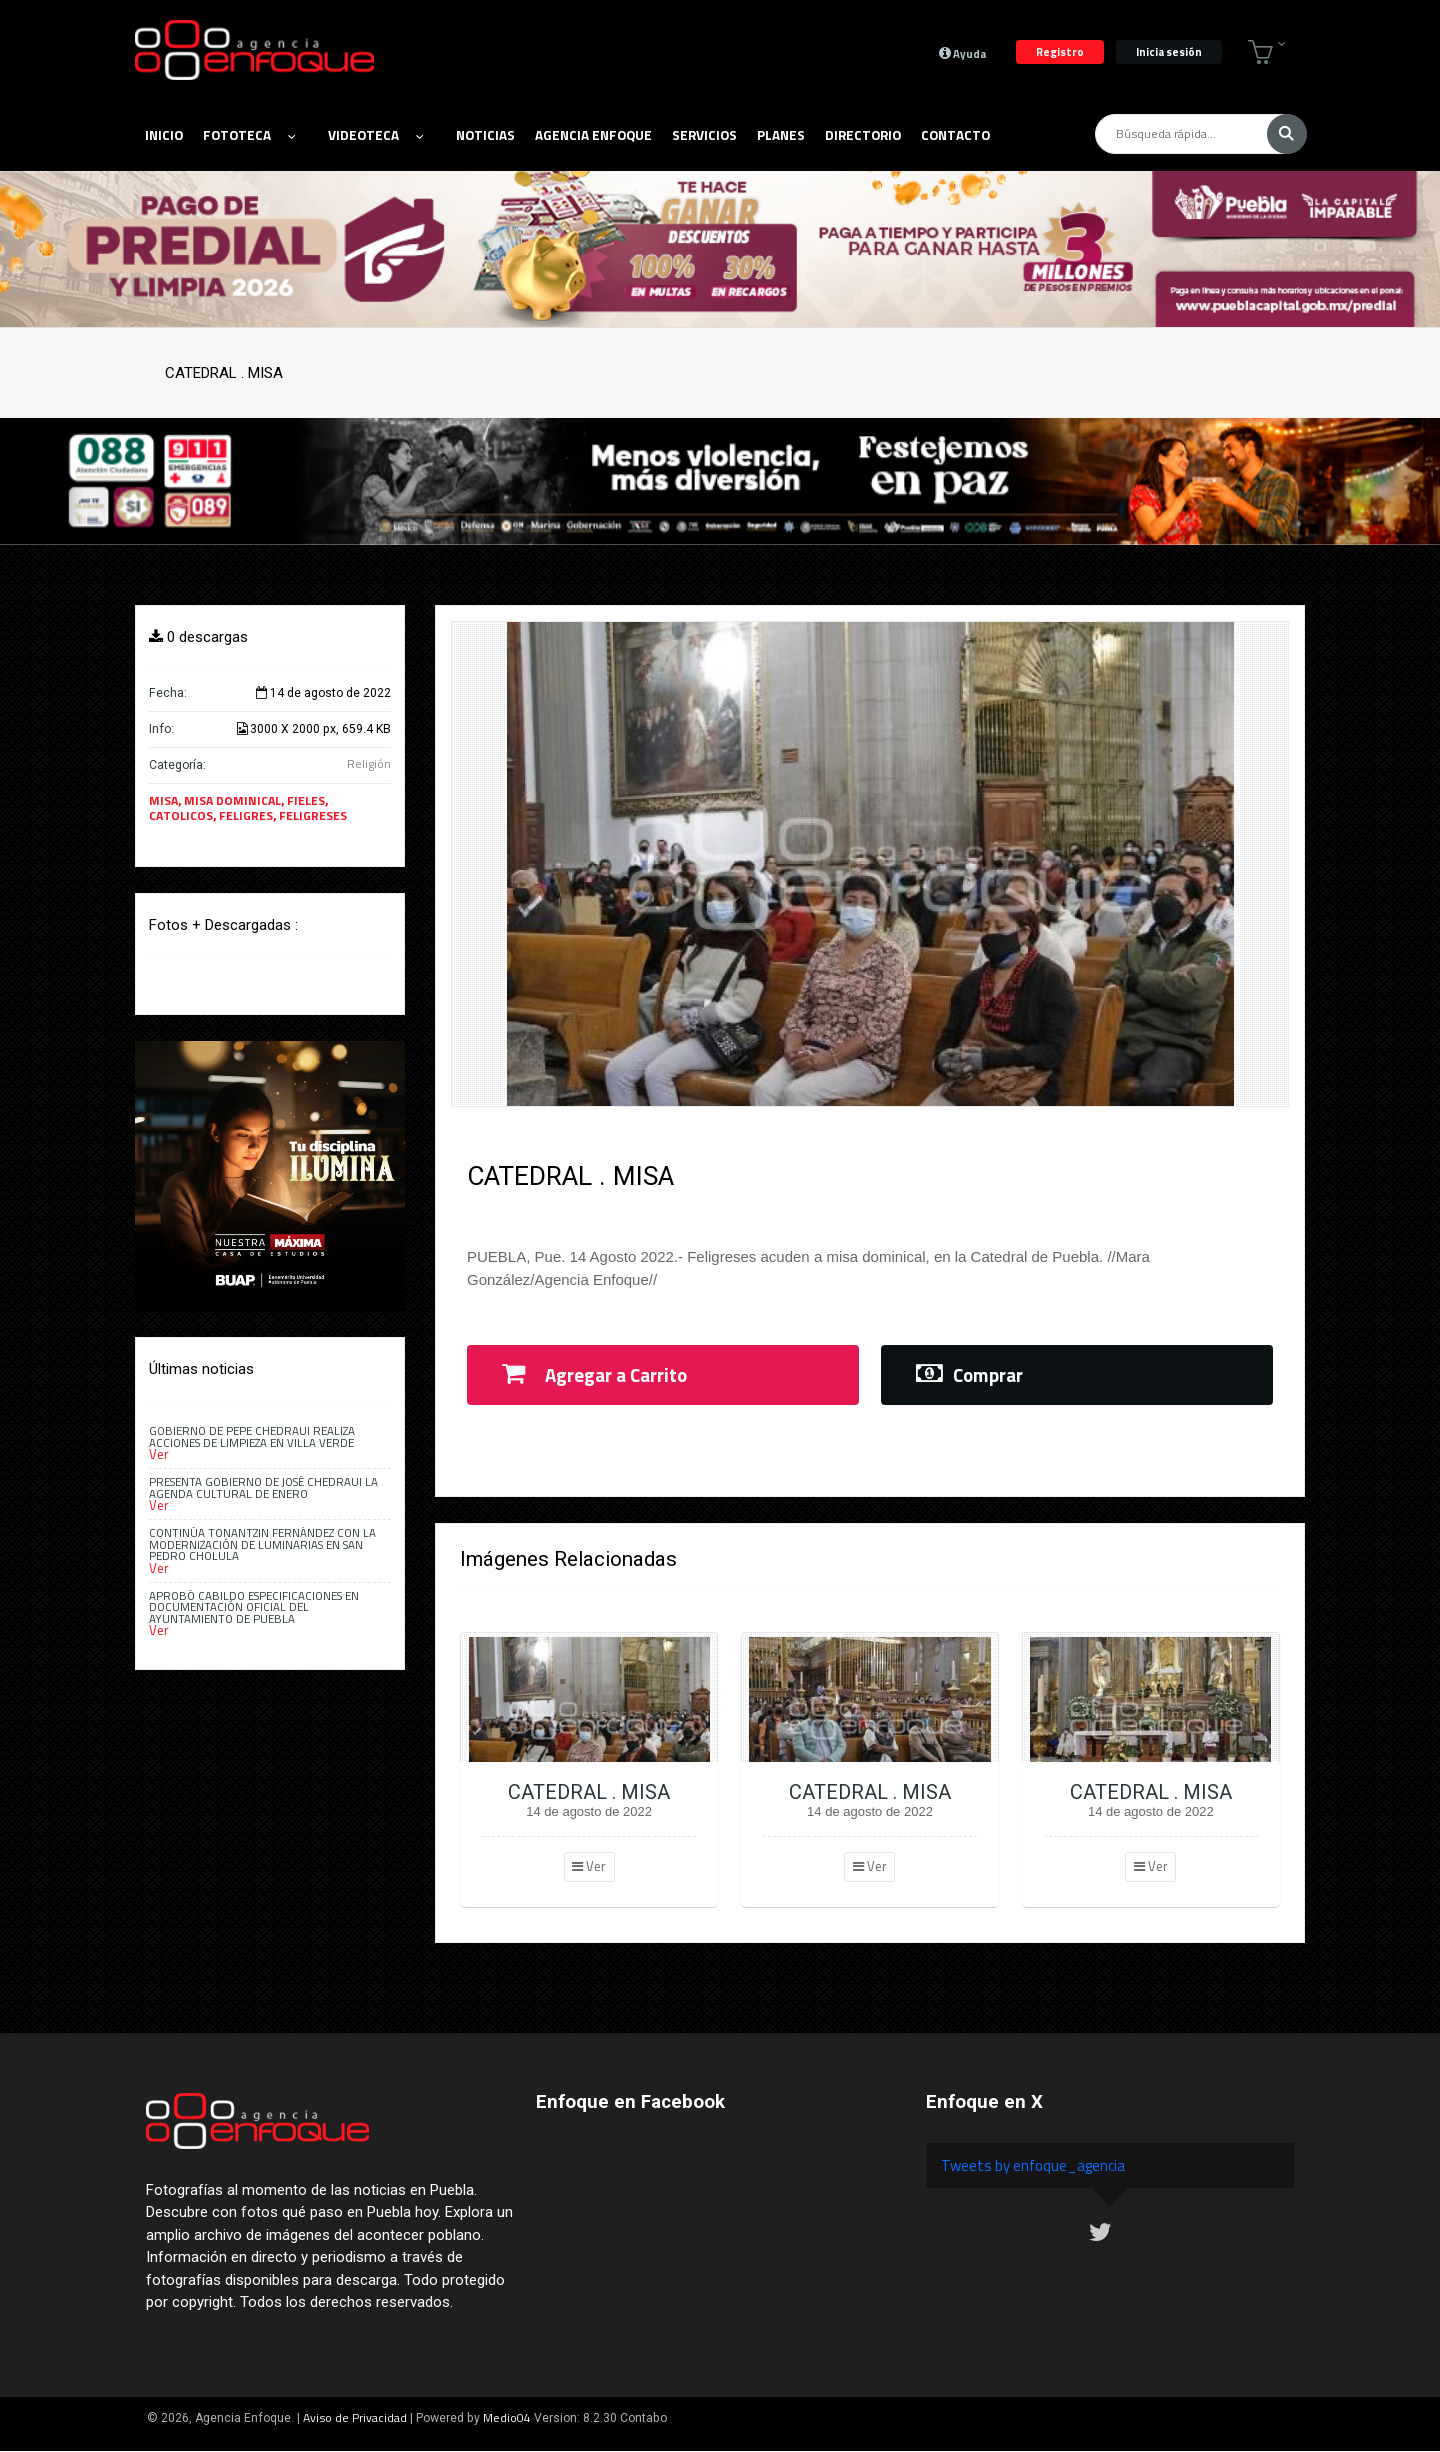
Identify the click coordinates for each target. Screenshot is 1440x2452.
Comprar (969, 1375)
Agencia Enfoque (593, 135)
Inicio (164, 135)
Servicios (704, 135)
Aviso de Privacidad (355, 2417)
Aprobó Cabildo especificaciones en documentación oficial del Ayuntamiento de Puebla (254, 1607)
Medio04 (507, 2417)
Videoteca (375, 135)
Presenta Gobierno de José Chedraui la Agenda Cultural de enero (263, 1487)
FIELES (306, 800)
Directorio (863, 135)
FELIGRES (246, 815)
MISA (163, 800)
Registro (1060, 51)
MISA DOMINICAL (232, 800)
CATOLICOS (181, 815)
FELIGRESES (313, 815)
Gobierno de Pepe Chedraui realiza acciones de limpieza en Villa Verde (252, 1436)
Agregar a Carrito (594, 1375)
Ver (589, 1866)
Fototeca (249, 135)
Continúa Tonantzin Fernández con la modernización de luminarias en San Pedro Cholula (262, 1544)
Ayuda (962, 53)
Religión (369, 763)
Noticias (485, 135)
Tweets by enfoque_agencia (1033, 2165)
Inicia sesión (1169, 51)
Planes (781, 135)
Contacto (955, 135)
